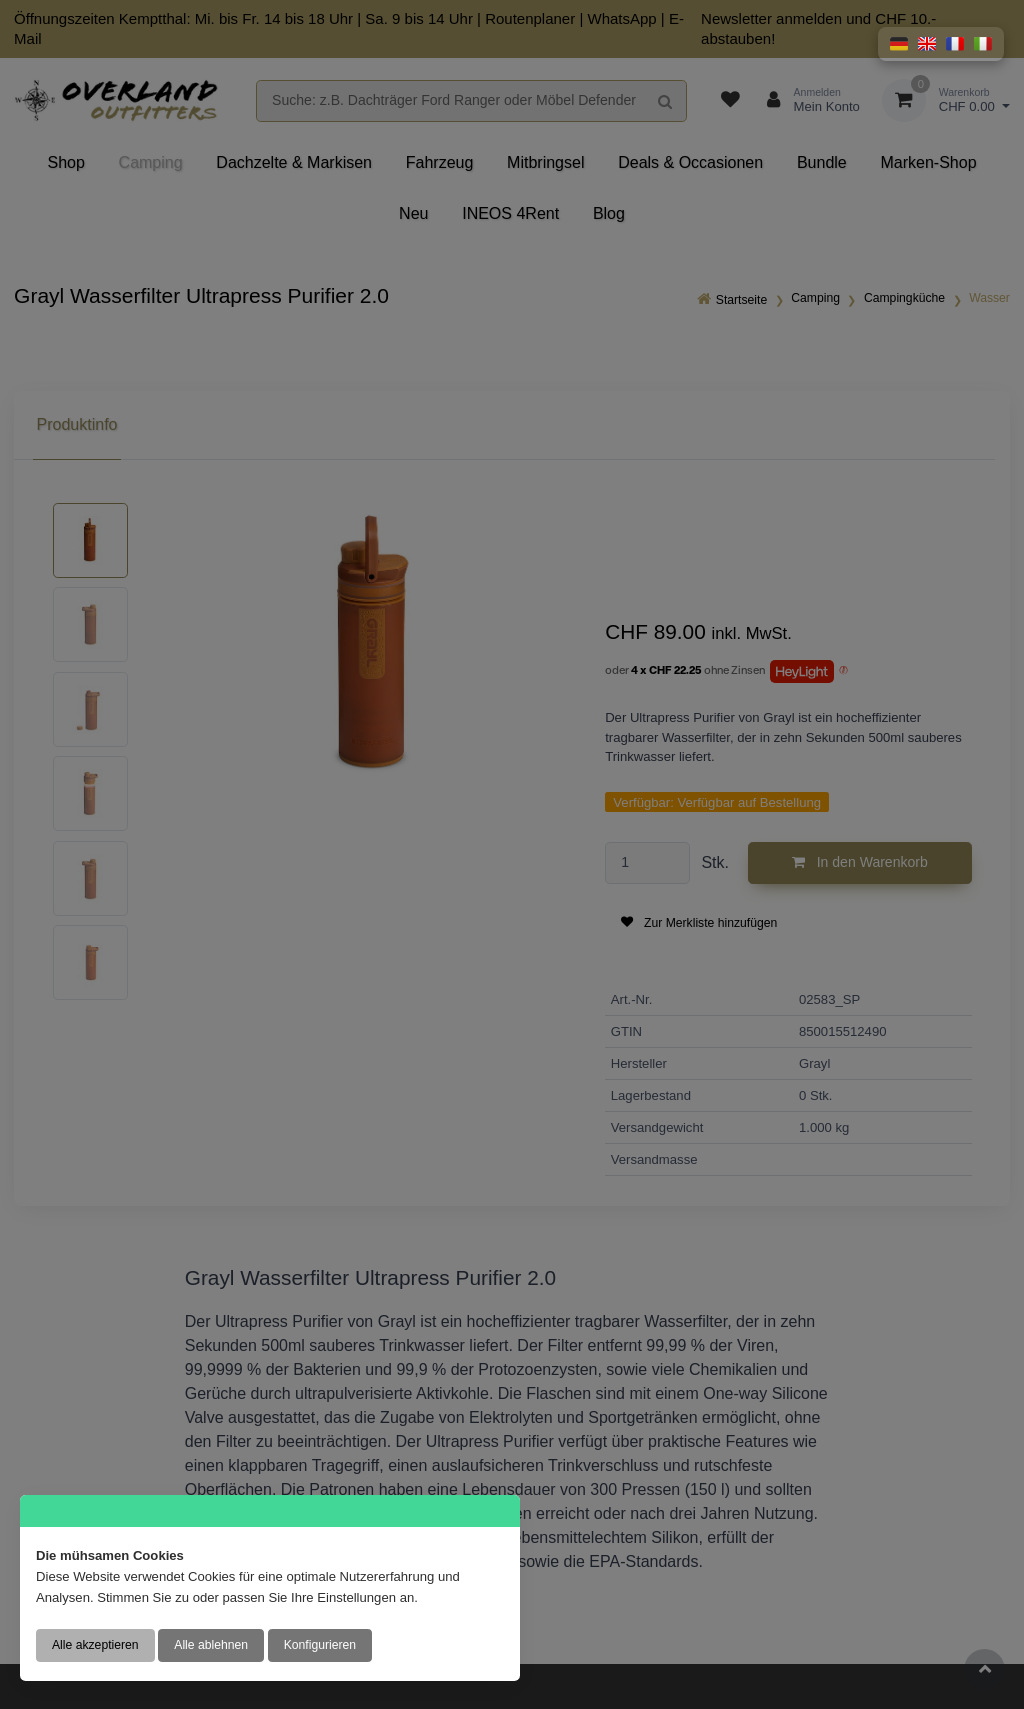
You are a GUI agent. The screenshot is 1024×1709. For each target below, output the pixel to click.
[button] (899, 44)
